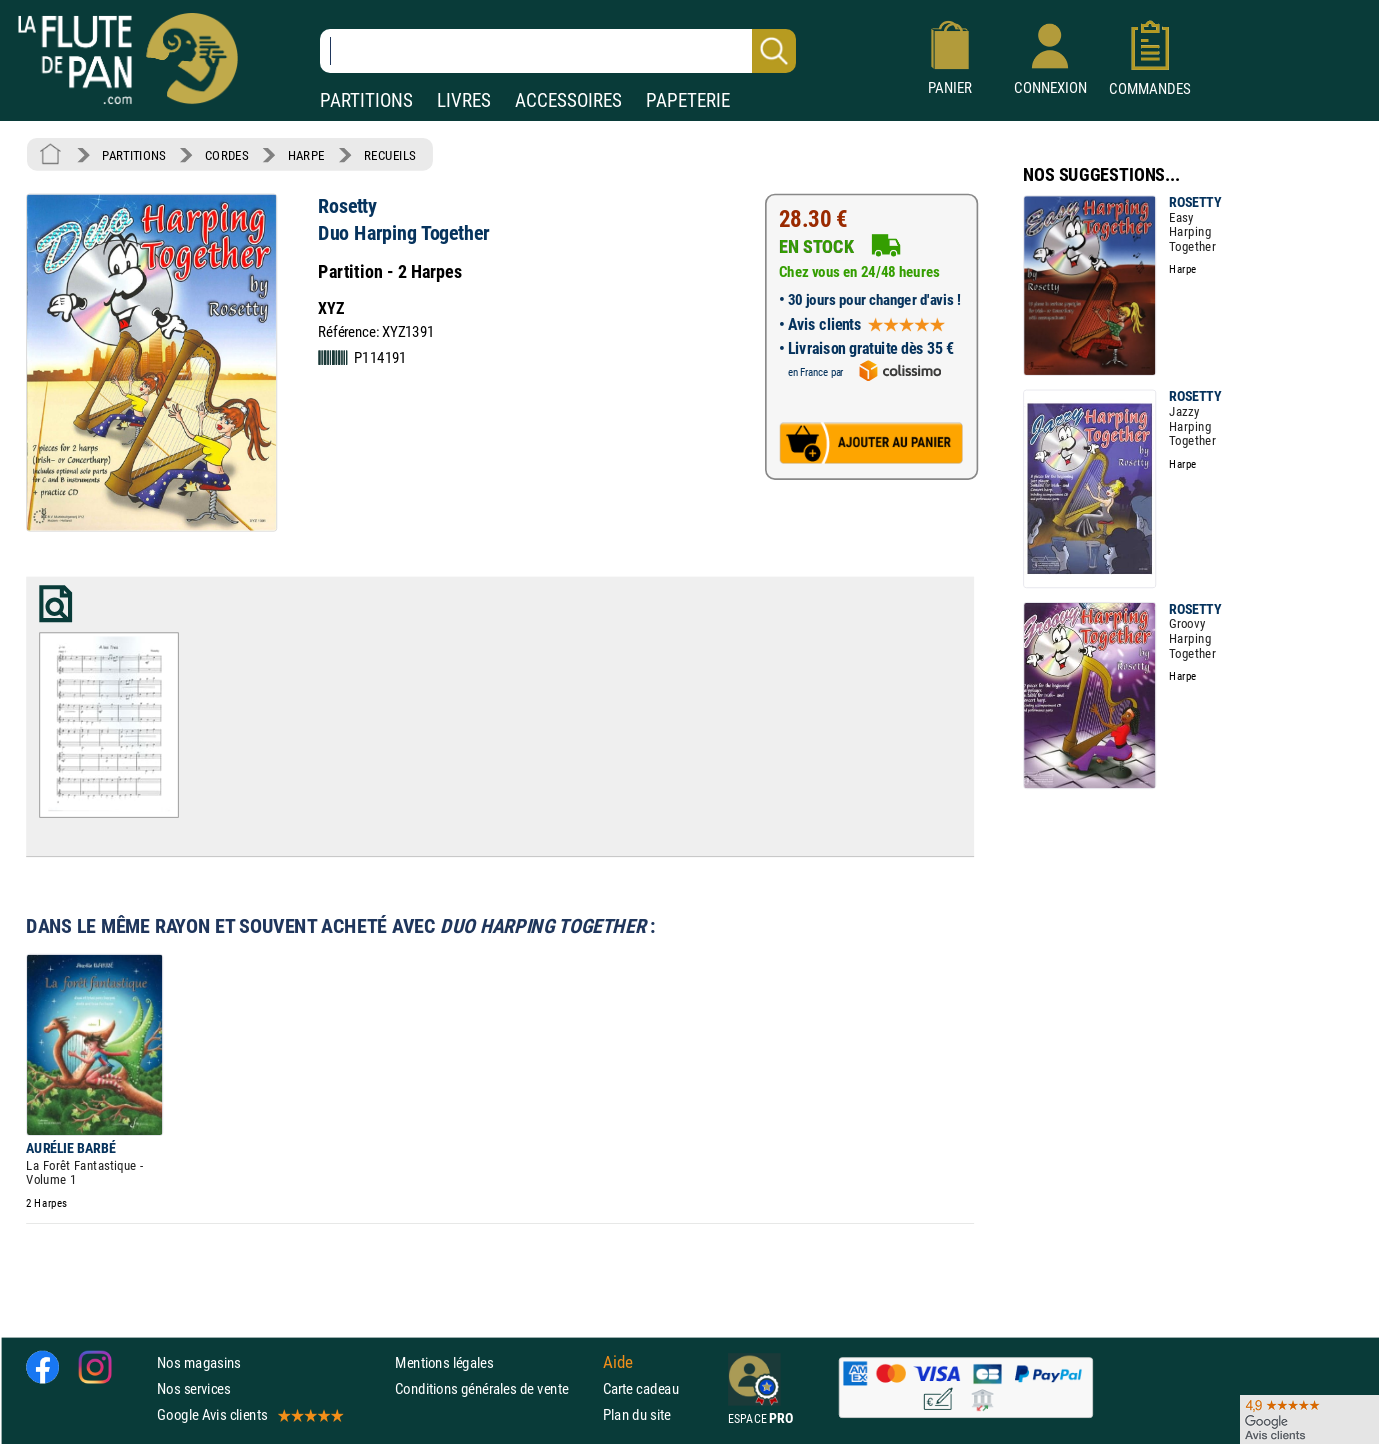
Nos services (193, 1388)
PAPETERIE (688, 100)
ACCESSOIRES (568, 100)
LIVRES (464, 100)
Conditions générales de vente (494, 1388)
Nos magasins (199, 1362)
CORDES (226, 155)
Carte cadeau (641, 1388)
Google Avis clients (249, 1414)
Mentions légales (444, 1362)
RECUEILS (390, 155)
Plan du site (637, 1414)
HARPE (306, 155)
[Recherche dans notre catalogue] (558, 51)
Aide (618, 1362)
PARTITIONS (366, 100)
